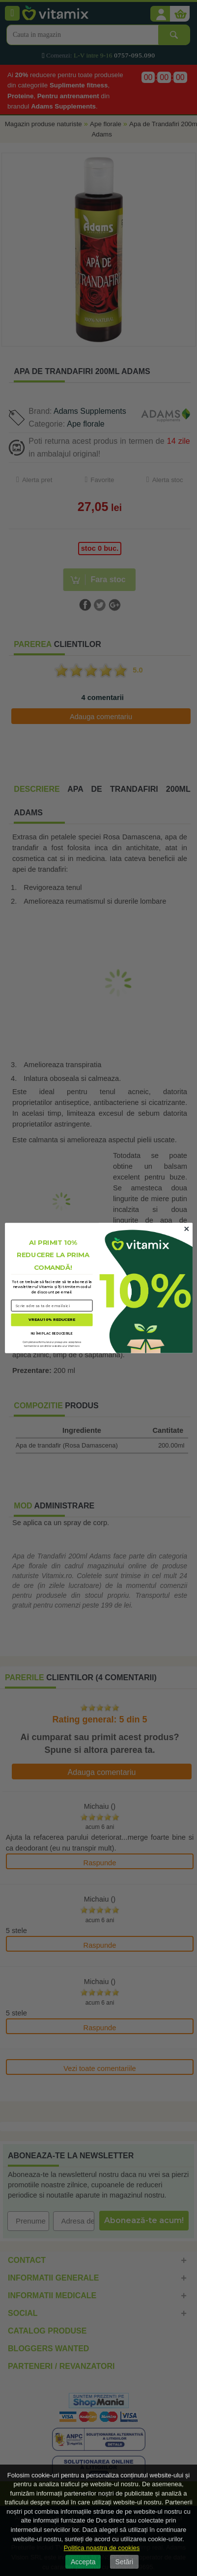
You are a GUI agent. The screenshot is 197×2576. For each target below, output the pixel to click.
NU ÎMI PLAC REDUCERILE (51, 1333)
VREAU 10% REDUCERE (51, 1319)
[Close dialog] (186, 1229)
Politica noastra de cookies (102, 2547)
